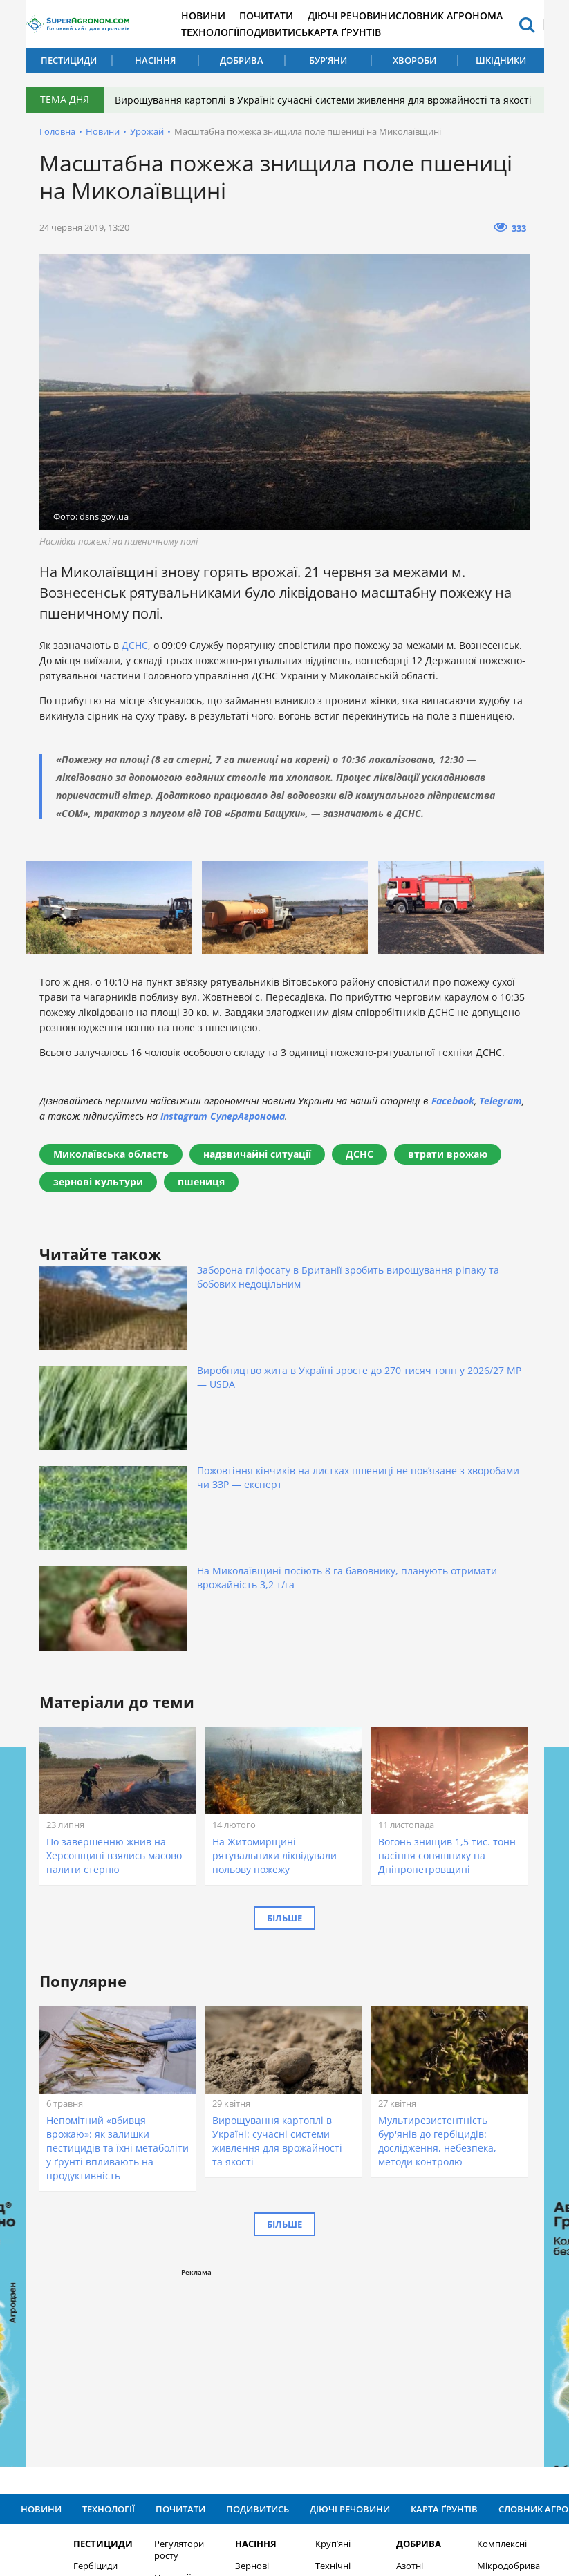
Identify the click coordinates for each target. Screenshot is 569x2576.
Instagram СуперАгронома (222, 1128)
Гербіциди (72, 2303)
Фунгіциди (72, 2325)
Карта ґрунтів (379, 32)
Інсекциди (71, 2347)
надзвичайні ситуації (257, 1166)
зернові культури (98, 1194)
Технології (234, 32)
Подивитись (303, 32)
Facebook (452, 1113)
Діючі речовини (386, 15)
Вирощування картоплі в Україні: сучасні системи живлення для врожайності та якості (317, 106)
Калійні (387, 2347)
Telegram (500, 1113)
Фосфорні (392, 2325)
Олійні (224, 2347)
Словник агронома (483, 15)
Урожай (147, 144)
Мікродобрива (484, 2303)
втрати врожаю (447, 1166)
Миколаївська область (111, 1166)
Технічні (308, 2303)
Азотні (385, 2303)
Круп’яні (308, 2281)
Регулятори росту (155, 2287)
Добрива (241, 60)
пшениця (201, 1194)
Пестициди (69, 60)
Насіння (155, 60)
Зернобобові (239, 2325)
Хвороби (414, 60)
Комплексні (478, 2281)
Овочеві (308, 2325)
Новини (229, 15)
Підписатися (429, 2418)
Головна (57, 144)
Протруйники (159, 2315)
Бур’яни (328, 60)
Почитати (297, 15)
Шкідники (501, 60)
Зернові (228, 2303)
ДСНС (135, 657)
